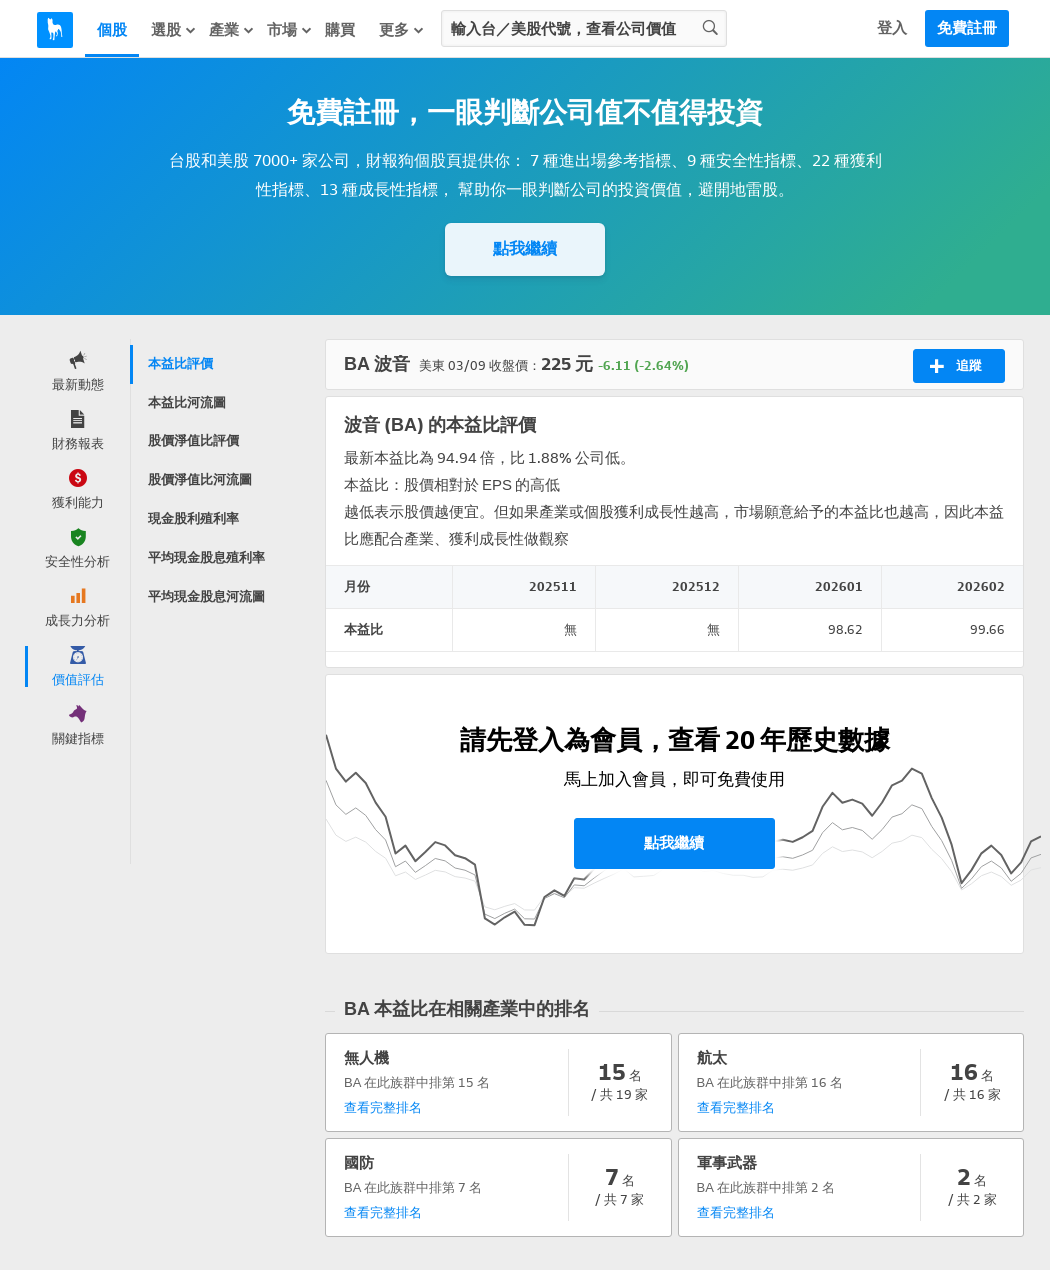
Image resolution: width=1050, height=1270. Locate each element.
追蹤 (955, 366)
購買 (340, 30)
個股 (112, 30)
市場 (290, 29)
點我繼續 (525, 248)
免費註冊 (967, 28)
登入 (892, 28)
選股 (174, 29)
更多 (402, 29)
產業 (232, 29)
